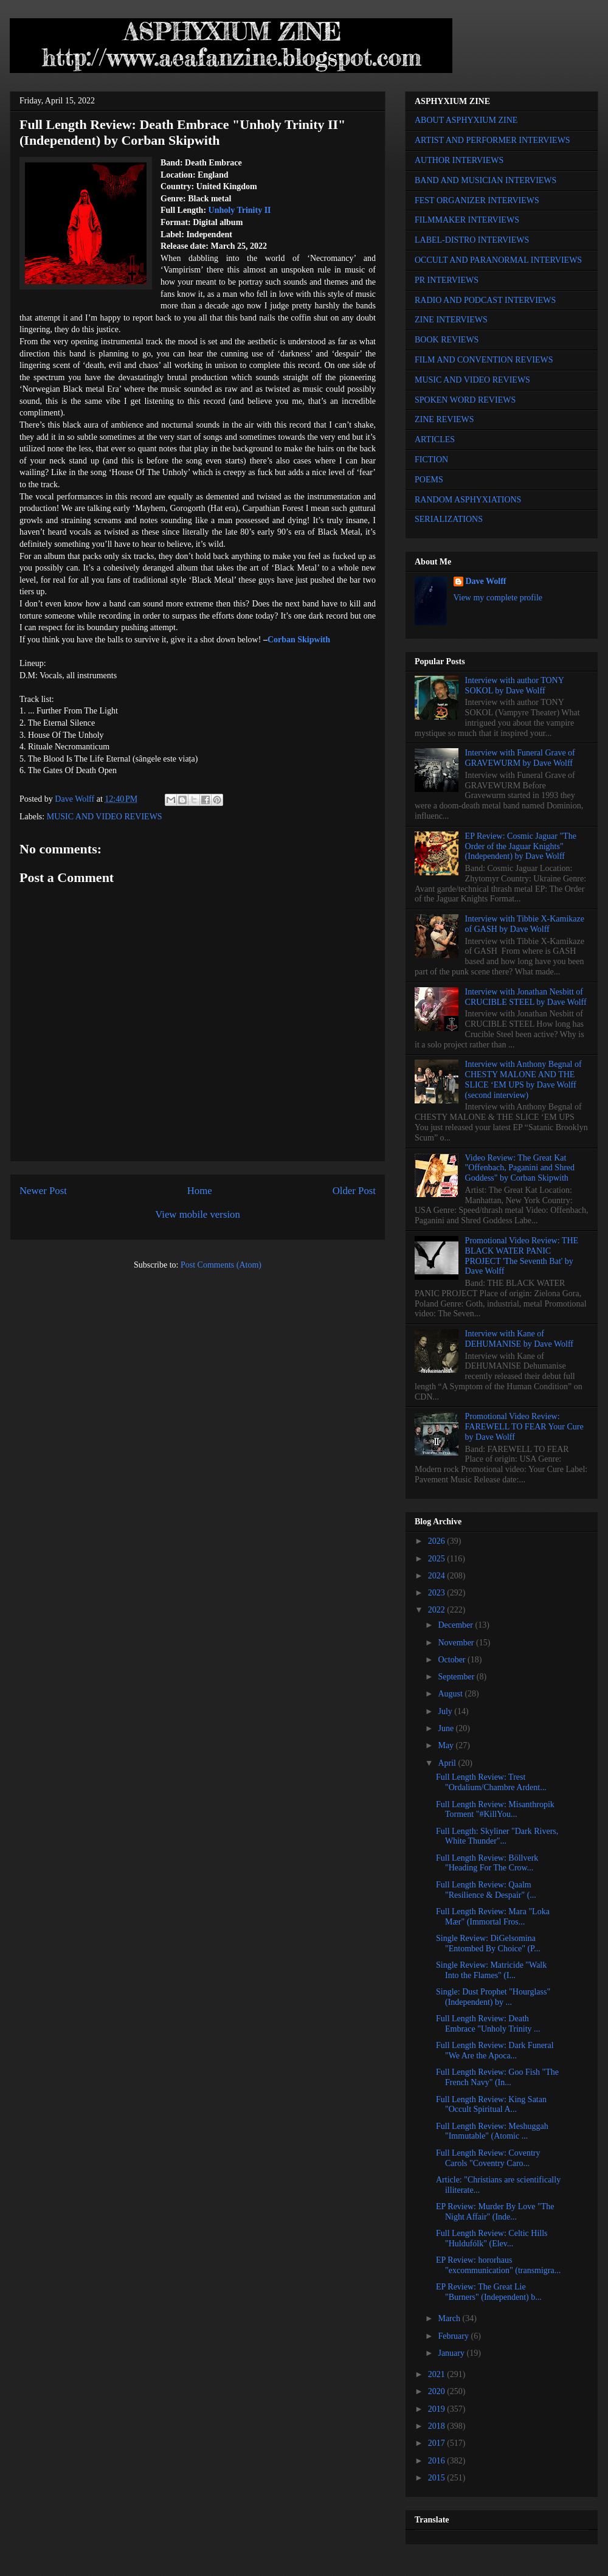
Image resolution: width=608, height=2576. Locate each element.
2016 (437, 2460)
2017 (437, 2443)
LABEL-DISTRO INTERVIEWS (472, 240)
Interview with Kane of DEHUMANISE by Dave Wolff (519, 1339)
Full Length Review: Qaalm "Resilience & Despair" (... (486, 1890)
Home (199, 1190)
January (452, 2353)
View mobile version (197, 1214)
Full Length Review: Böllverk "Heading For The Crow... (487, 1863)
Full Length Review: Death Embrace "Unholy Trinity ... (488, 2023)
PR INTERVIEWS (446, 280)
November (457, 1642)
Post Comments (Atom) (221, 1264)
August (451, 1693)
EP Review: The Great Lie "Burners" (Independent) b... (489, 2292)
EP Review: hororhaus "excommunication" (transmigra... (498, 2265)
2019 (437, 2409)
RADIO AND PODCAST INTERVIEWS (485, 300)
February (454, 2336)
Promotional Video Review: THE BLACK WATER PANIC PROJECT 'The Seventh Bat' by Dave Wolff (521, 1256)
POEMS (429, 479)
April (448, 1763)
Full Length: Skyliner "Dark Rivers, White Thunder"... (497, 1836)
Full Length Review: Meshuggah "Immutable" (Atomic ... (492, 2131)
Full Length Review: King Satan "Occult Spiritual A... (491, 2104)
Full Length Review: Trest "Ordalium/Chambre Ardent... (491, 1782)
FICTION (431, 459)
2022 (437, 1609)
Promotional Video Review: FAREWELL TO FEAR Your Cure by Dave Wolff (524, 1427)
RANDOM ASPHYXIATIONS (468, 499)
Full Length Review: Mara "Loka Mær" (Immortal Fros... (493, 1916)
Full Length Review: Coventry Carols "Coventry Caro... (488, 2158)
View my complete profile (498, 597)
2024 (437, 1575)
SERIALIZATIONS (449, 519)
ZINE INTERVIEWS (451, 319)
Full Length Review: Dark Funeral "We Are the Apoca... (495, 2050)
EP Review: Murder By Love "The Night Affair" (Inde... (495, 2211)
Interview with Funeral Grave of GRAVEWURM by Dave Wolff (520, 758)
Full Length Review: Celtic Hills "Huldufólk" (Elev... (492, 2238)
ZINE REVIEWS (444, 419)
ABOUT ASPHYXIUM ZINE (466, 120)
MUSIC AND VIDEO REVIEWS (104, 816)
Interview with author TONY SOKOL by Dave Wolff (514, 685)
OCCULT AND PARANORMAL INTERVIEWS (498, 260)
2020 (437, 2391)
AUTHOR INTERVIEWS (459, 160)
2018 (437, 2426)
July (446, 1711)
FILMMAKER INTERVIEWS (467, 219)
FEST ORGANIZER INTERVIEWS (477, 200)
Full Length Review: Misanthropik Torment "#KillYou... (495, 1809)
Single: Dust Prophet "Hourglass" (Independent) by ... (493, 1997)
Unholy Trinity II (240, 210)
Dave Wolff (486, 581)
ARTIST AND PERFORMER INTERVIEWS (492, 140)
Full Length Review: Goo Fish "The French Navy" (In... (497, 2077)
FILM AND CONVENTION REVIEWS (484, 359)
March (450, 2318)
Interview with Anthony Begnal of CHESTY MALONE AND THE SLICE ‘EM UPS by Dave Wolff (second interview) (523, 1079)
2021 (437, 2374)
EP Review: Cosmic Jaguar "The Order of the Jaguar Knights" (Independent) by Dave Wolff (520, 846)
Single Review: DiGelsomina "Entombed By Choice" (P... (488, 1943)
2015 (437, 2477)
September (457, 1676)
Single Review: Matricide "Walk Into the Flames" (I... (491, 1970)
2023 (437, 1592)
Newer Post (43, 1190)
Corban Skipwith (299, 639)
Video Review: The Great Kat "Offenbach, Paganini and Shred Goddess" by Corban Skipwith (520, 1168)
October (453, 1659)
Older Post (354, 1190)
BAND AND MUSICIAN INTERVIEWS (485, 180)
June (446, 1728)
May (446, 1745)
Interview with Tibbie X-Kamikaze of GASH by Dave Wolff (524, 924)
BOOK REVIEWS (446, 339)
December (456, 1625)
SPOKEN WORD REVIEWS (465, 399)
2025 (437, 1558)
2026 (437, 1541)
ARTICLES (435, 439)
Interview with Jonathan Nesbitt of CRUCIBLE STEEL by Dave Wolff (526, 997)
